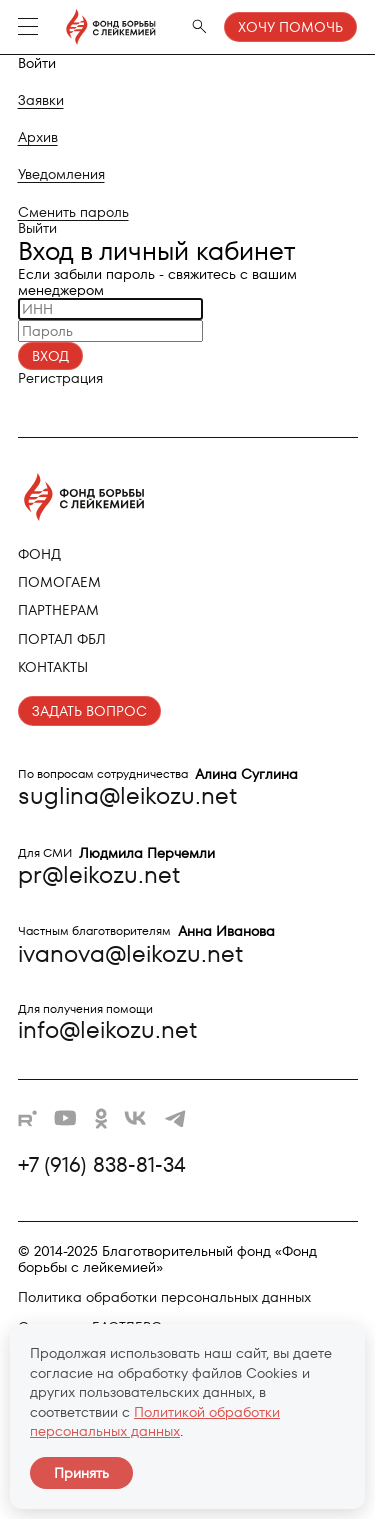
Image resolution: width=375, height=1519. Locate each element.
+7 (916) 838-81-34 (102, 1165)
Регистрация (60, 378)
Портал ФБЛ (62, 639)
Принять (81, 1473)
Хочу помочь (290, 27)
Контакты (53, 667)
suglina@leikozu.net (127, 795)
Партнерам (58, 610)
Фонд (39, 554)
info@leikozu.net (107, 1029)
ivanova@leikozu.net (130, 953)
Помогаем (59, 582)
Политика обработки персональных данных (164, 1297)
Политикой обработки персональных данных (155, 1422)
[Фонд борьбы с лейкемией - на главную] (101, 27)
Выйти (37, 228)
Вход (50, 356)
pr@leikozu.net (99, 874)
